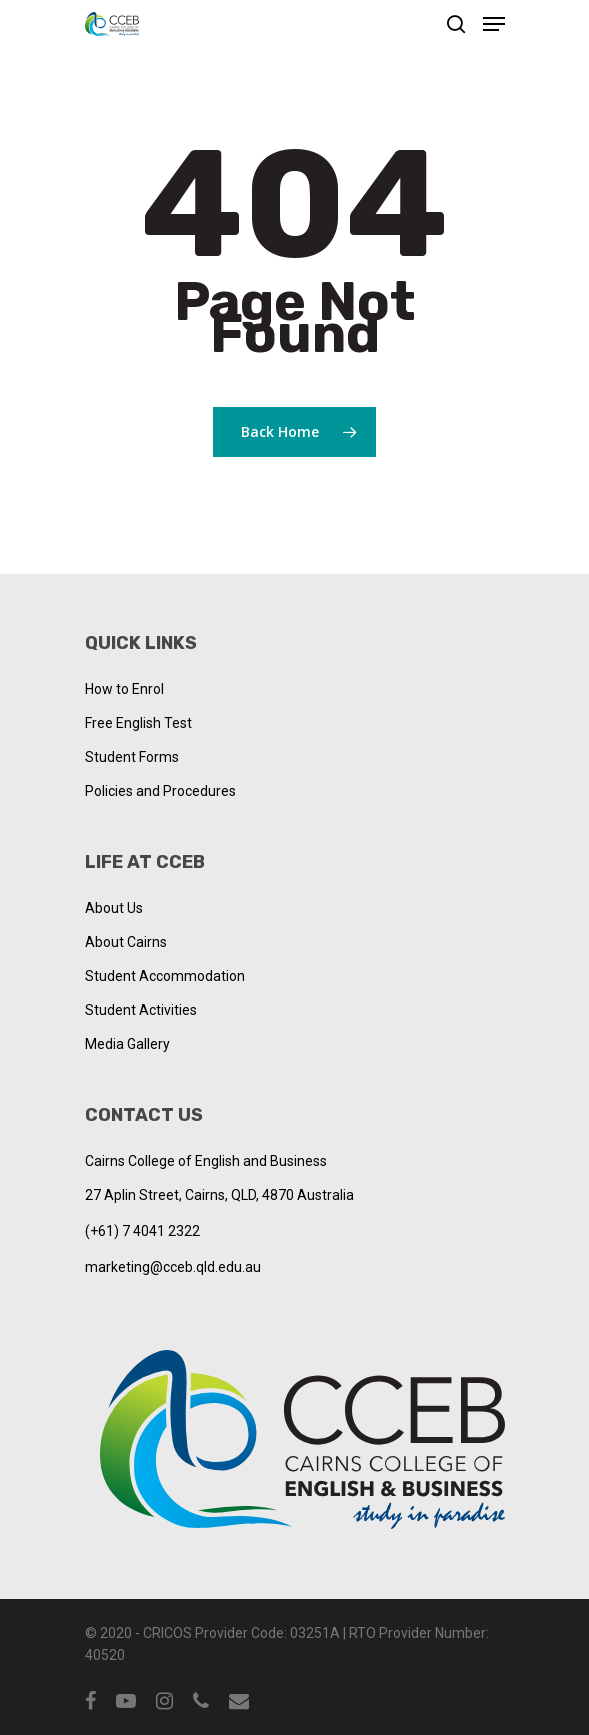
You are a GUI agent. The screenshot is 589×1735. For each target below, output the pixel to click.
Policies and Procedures (160, 791)
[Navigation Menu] (494, 24)
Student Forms (132, 757)
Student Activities (141, 1010)
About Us (114, 908)
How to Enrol (124, 689)
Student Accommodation (165, 976)
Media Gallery (127, 1044)
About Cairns (126, 942)
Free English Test (138, 723)
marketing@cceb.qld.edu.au (173, 1267)
